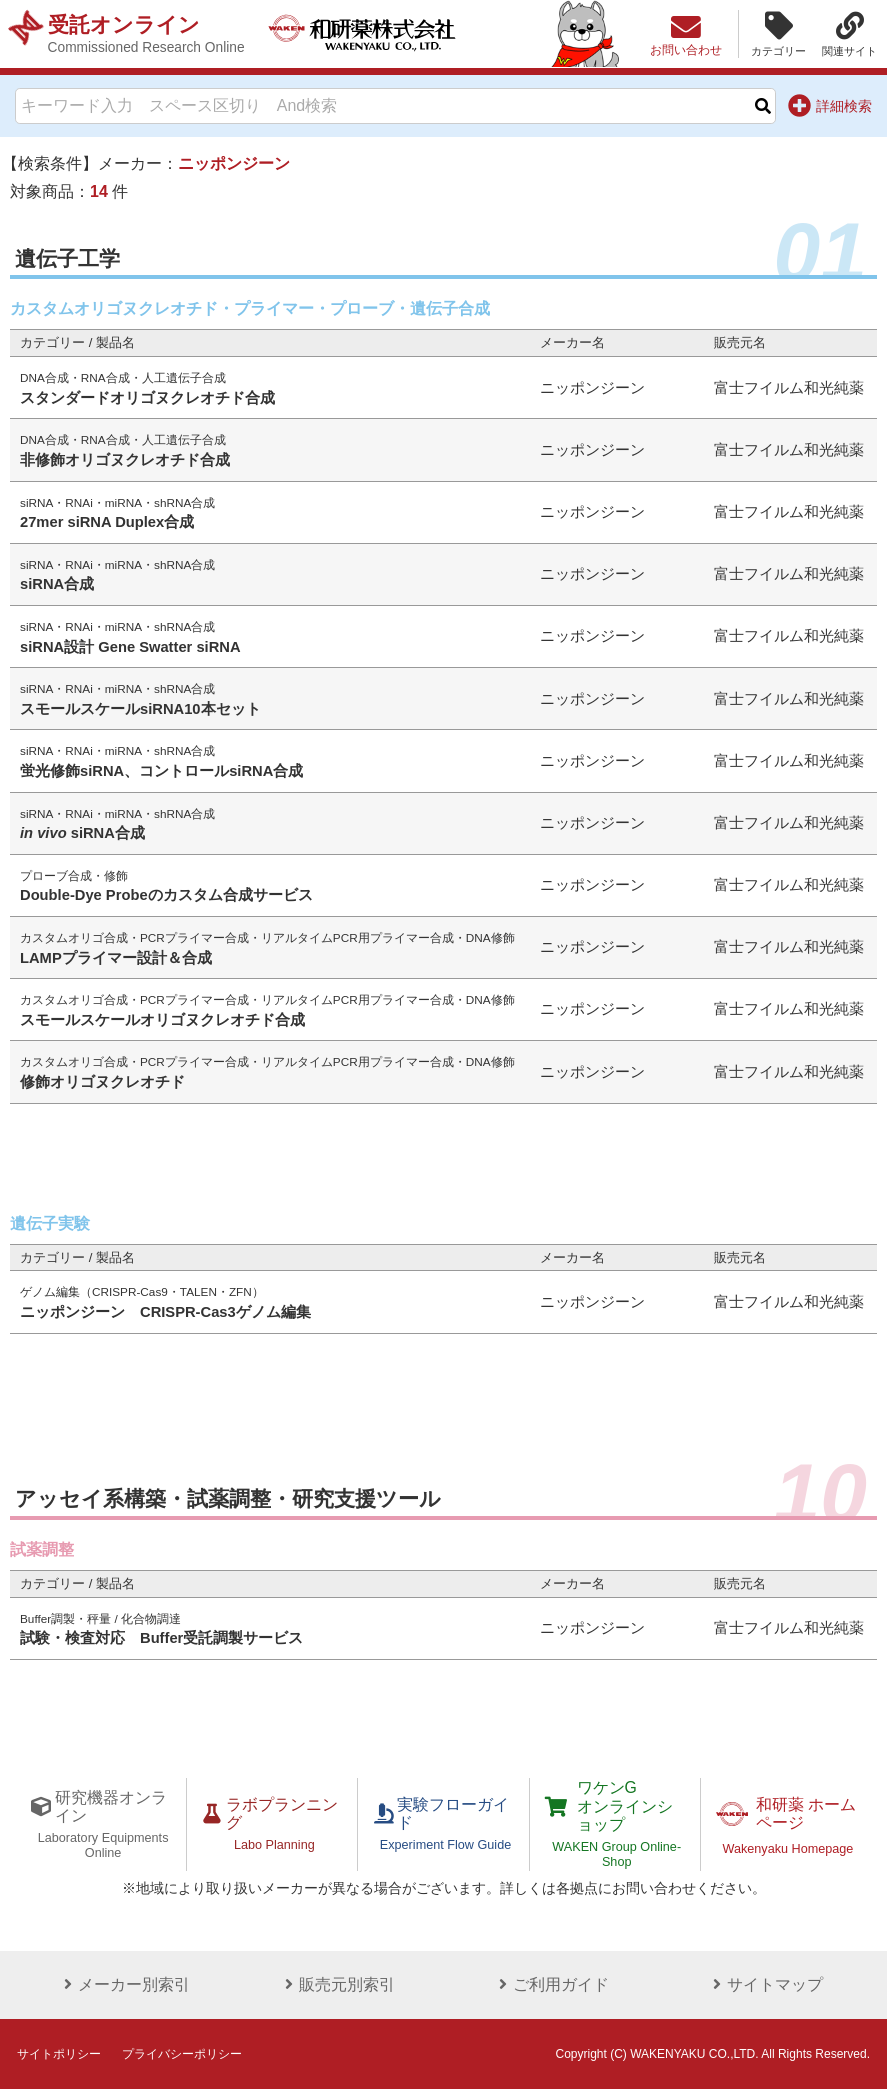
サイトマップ (764, 1983)
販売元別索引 (337, 1983)
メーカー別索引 (123, 1983)
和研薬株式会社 (365, 34)
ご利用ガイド (550, 1983)
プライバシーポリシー (182, 2053)
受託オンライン (147, 34)
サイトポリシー (59, 2053)
